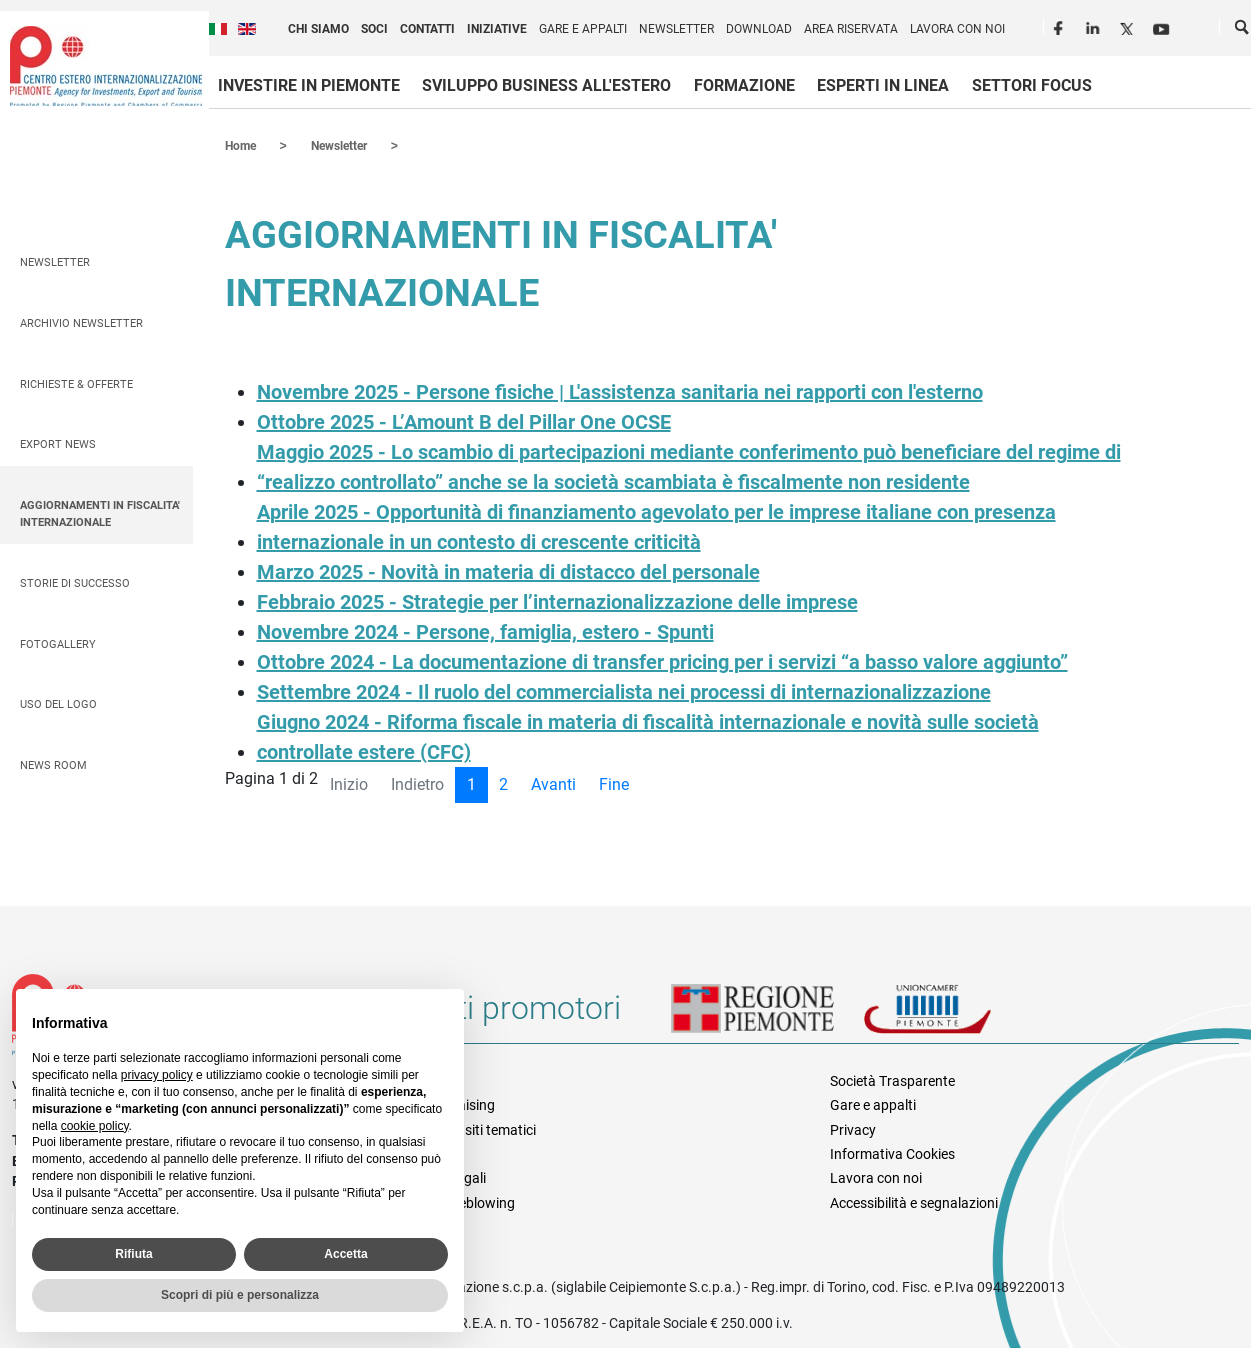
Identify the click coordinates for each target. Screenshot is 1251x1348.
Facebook (1061, 26)
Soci (374, 29)
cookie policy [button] (95, 1126)
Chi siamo (318, 29)
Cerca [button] (1243, 31)
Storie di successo (75, 582)
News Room (53, 764)
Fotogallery (58, 643)
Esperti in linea (883, 85)
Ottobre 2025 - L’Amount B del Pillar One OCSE (464, 421)
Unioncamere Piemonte (955, 1015)
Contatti (427, 29)
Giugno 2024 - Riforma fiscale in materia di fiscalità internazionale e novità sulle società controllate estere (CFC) (648, 736)
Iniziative (497, 29)
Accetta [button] (345, 1254)
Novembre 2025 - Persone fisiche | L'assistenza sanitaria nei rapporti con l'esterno (620, 391)
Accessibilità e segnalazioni (914, 1202)
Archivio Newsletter (81, 322)
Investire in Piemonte (309, 85)
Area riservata (851, 29)
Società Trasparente (892, 1080)
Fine (614, 783)
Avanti (553, 783)
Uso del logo (58, 703)
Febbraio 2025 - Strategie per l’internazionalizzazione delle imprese (557, 601)
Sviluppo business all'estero (546, 85)
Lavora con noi (957, 29)
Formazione (744, 85)
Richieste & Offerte (76, 383)
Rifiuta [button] (133, 1254)
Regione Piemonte (767, 1015)
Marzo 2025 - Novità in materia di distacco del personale (508, 571)
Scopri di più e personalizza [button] (240, 1295)
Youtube (1163, 26)
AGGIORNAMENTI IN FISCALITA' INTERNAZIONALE (100, 513)
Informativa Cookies (892, 1153)
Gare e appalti (583, 29)
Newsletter (676, 29)
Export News (58, 443)
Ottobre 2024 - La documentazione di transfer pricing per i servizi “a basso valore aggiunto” (662, 661)
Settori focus (1032, 85)
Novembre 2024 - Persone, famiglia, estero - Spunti (485, 631)
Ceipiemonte (106, 66)
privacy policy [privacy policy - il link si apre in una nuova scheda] (157, 1075)
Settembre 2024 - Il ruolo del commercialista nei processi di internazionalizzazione (624, 691)
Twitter (1129, 26)
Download (759, 29)
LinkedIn (1095, 26)
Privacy (853, 1129)
